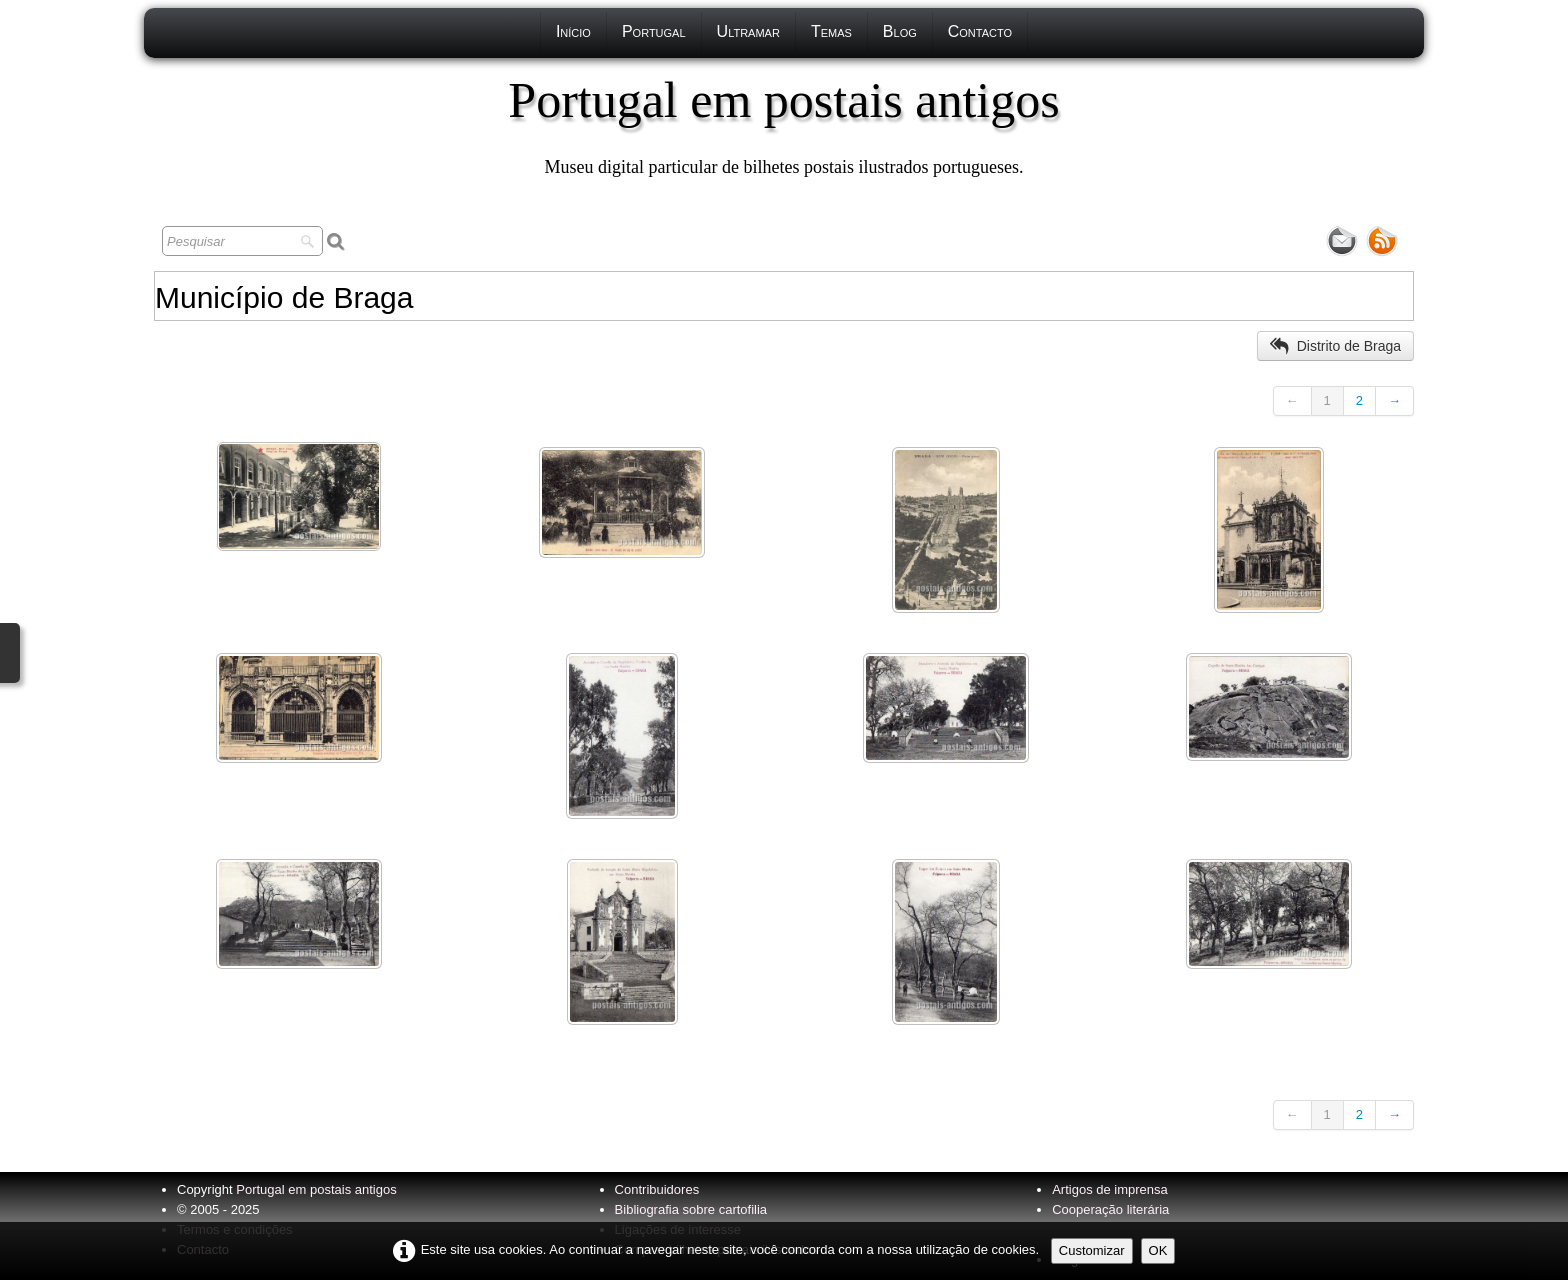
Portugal (654, 31)
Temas (831, 31)
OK (1158, 1250)
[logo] (783, 125)
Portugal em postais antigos (316, 1189)
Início (573, 31)
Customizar (1092, 1250)
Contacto (980, 31)
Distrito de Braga (1335, 346)
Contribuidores (657, 1189)
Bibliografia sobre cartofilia (691, 1209)
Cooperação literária (1110, 1209)
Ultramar (748, 31)
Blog (900, 31)
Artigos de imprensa (1110, 1189)
